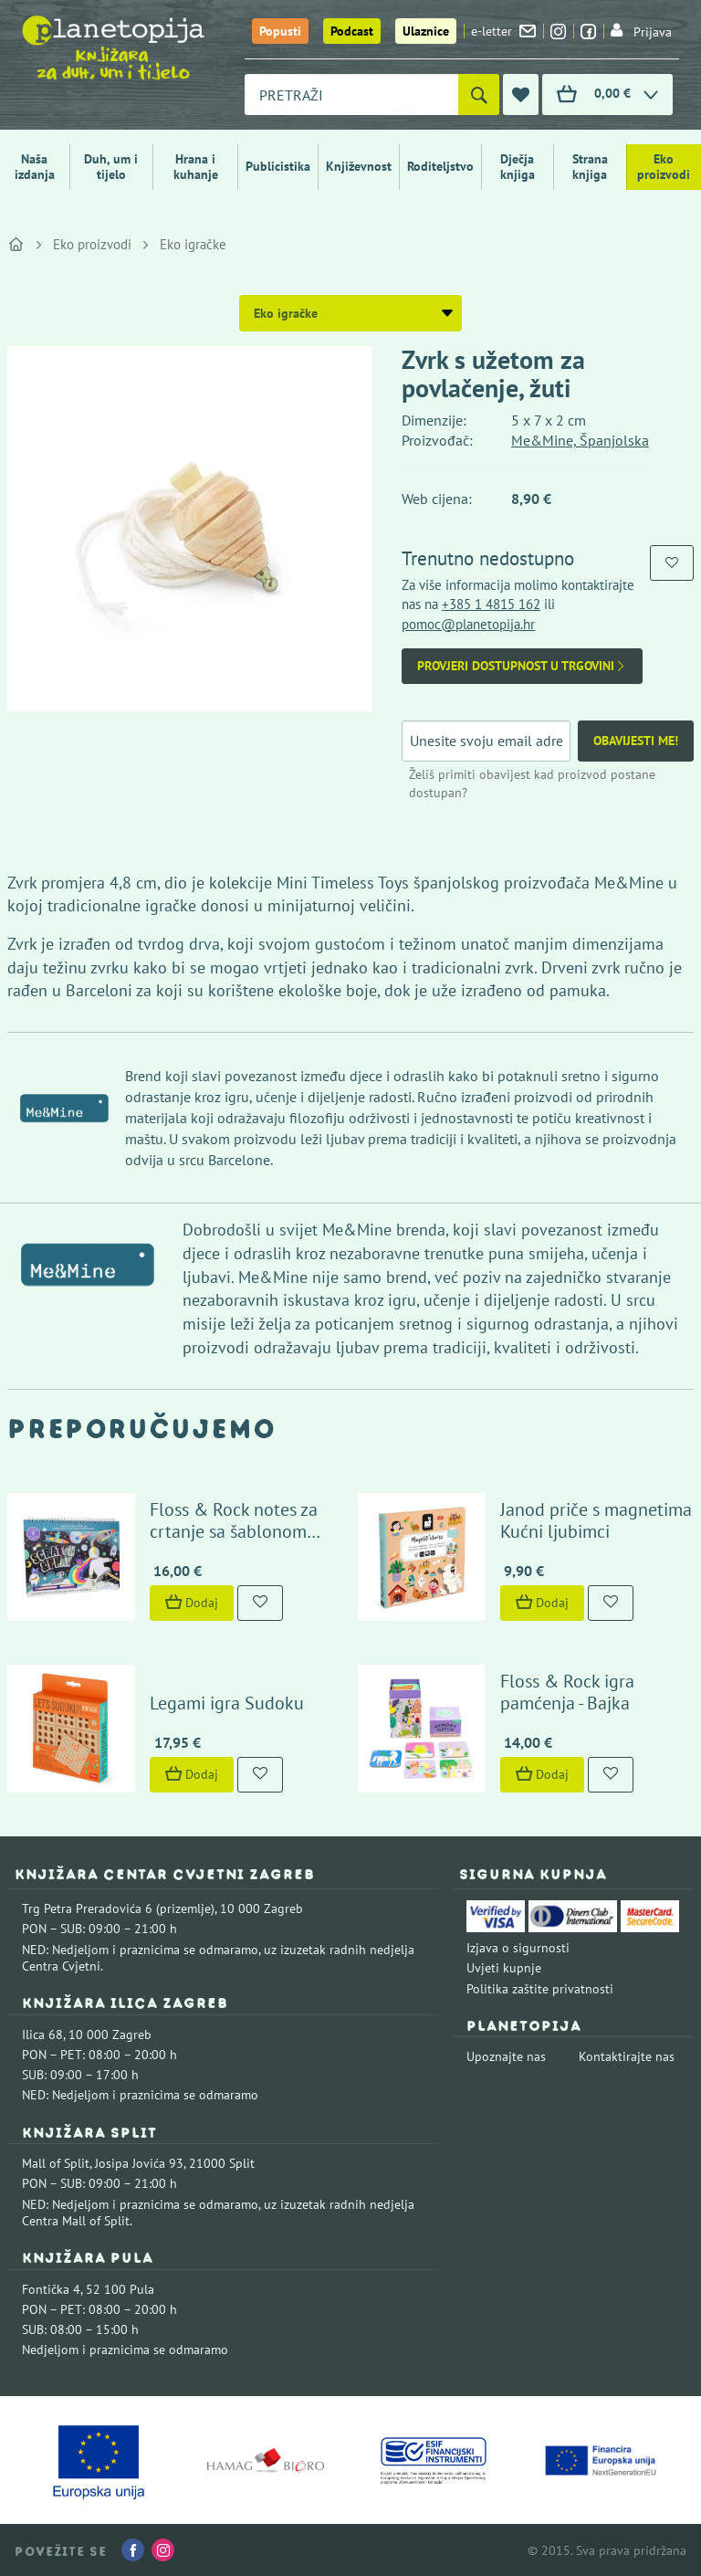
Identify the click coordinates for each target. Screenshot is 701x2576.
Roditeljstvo (440, 166)
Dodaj (191, 1602)
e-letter (503, 31)
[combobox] (351, 94)
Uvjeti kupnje (503, 1968)
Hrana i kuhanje (195, 167)
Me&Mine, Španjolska (580, 440)
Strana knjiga (590, 167)
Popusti (280, 31)
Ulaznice (426, 31)
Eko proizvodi (663, 167)
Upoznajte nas (506, 2056)
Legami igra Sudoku (227, 1703)
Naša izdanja (35, 167)
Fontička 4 (51, 2289)
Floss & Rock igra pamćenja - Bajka (567, 1692)
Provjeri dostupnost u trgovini (522, 666)
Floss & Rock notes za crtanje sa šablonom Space (234, 1531)
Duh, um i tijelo (111, 167)
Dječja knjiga (517, 167)
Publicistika (278, 166)
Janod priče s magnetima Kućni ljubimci (596, 1520)
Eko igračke (193, 244)
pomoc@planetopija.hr (468, 624)
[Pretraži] (478, 94)
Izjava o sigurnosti (518, 1948)
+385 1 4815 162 (491, 604)
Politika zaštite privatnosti (539, 1989)
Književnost (359, 166)
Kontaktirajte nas (627, 2056)
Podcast (351, 31)
